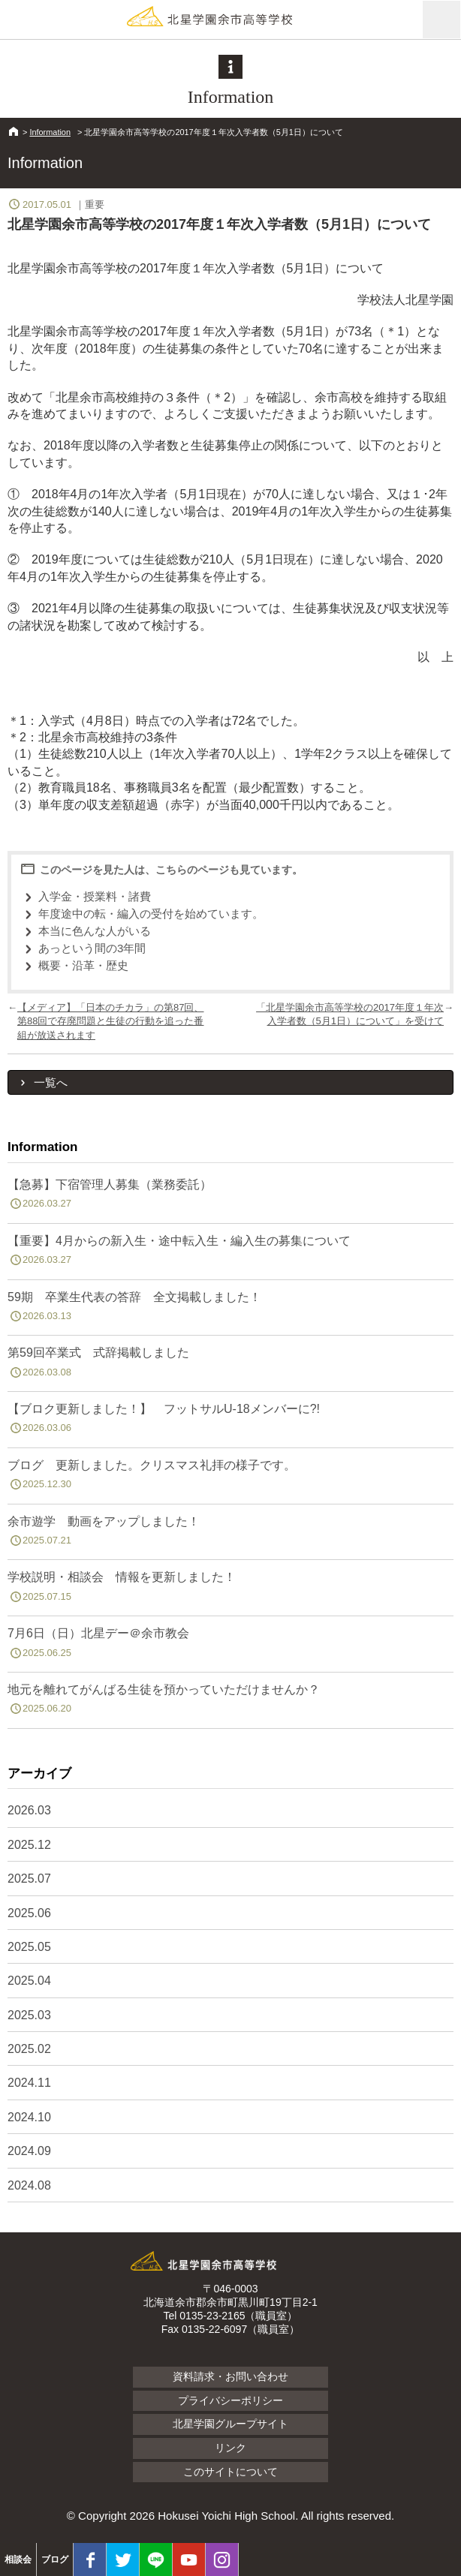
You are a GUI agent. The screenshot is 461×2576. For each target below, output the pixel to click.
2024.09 (29, 2151)
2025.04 (29, 1980)
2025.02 (29, 2048)
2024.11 (29, 2082)
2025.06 (29, 1913)
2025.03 (29, 2015)
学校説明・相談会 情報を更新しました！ (230, 1589)
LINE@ (156, 2559)
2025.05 (29, 1946)
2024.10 (29, 2117)
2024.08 (29, 2185)
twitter (123, 2559)
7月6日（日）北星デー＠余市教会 (230, 1645)
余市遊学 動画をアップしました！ (230, 1534)
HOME (14, 131)
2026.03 (29, 1810)
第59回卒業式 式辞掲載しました (230, 1365)
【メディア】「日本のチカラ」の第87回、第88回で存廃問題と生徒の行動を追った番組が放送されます (110, 1021)
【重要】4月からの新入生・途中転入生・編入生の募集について (230, 1253)
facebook (90, 2559)
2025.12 (29, 1844)
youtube (189, 2559)
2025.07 (29, 1878)
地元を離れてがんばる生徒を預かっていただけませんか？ (230, 1702)
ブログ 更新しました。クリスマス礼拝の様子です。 (230, 1477)
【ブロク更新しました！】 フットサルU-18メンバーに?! (230, 1421)
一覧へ (51, 1082)
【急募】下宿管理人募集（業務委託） (230, 1197)
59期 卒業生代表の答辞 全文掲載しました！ (230, 1309)
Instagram (222, 2559)
